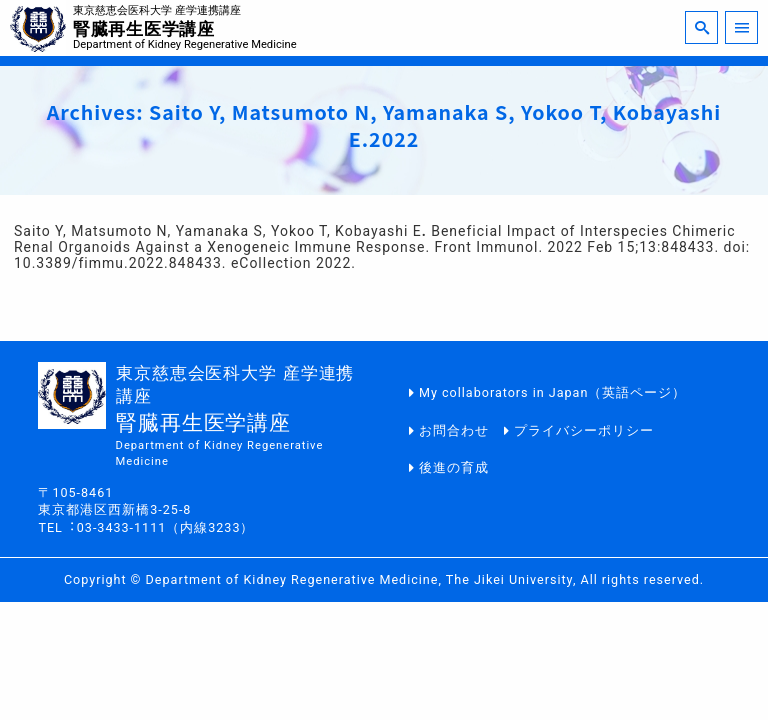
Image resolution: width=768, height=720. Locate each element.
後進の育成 (454, 467)
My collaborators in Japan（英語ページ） (552, 392)
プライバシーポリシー (584, 430)
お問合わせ (454, 430)
